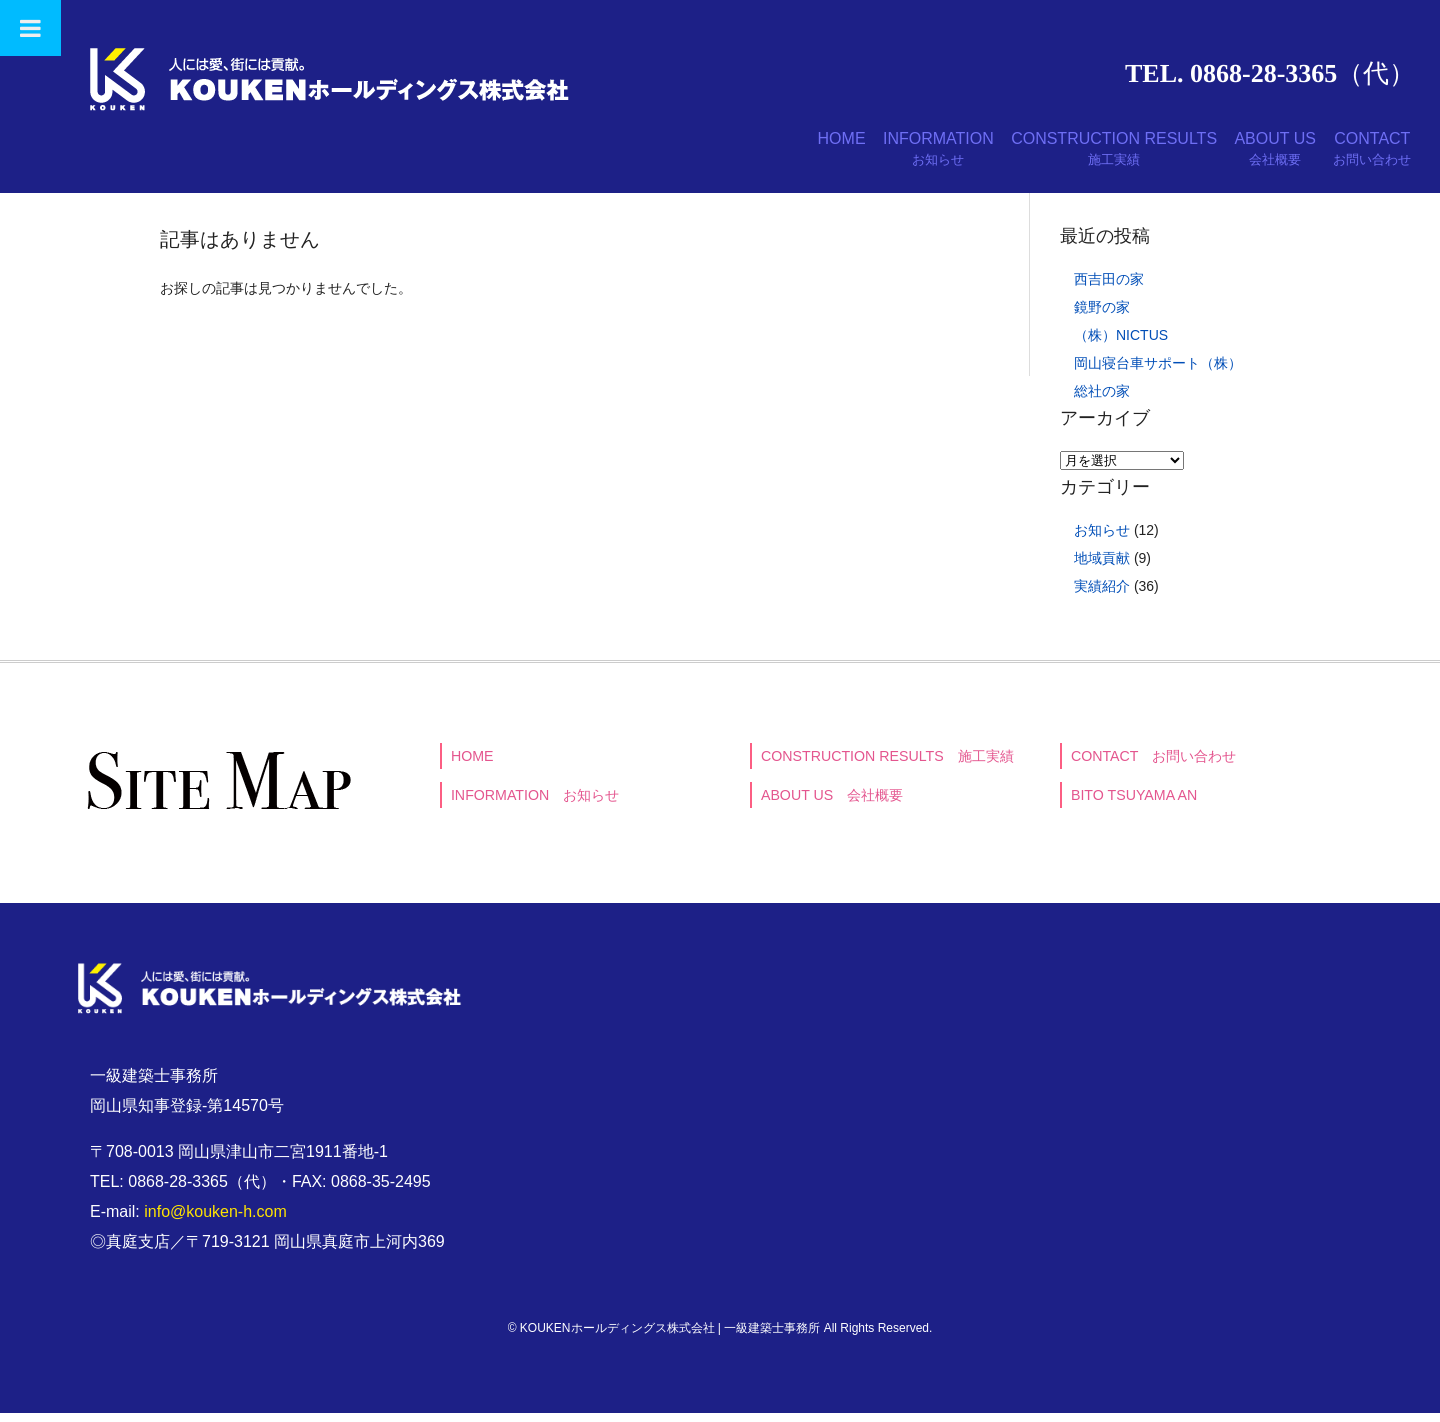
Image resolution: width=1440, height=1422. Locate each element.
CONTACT (1361, 154)
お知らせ (1102, 539)
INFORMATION (859, 154)
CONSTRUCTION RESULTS (1058, 154)
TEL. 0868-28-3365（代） (1270, 73)
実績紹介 (1102, 595)
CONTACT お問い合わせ (1155, 765)
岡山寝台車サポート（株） (1158, 372)
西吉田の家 (1109, 288)
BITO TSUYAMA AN (1135, 805)
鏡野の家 (1102, 316)
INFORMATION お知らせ (536, 805)
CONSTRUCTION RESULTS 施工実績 (888, 765)
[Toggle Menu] (30, 28)
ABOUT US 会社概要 (833, 805)
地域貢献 (1102, 567)
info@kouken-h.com (215, 1220)
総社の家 (1102, 400)
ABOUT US (1242, 154)
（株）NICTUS (1121, 344)
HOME (740, 144)
